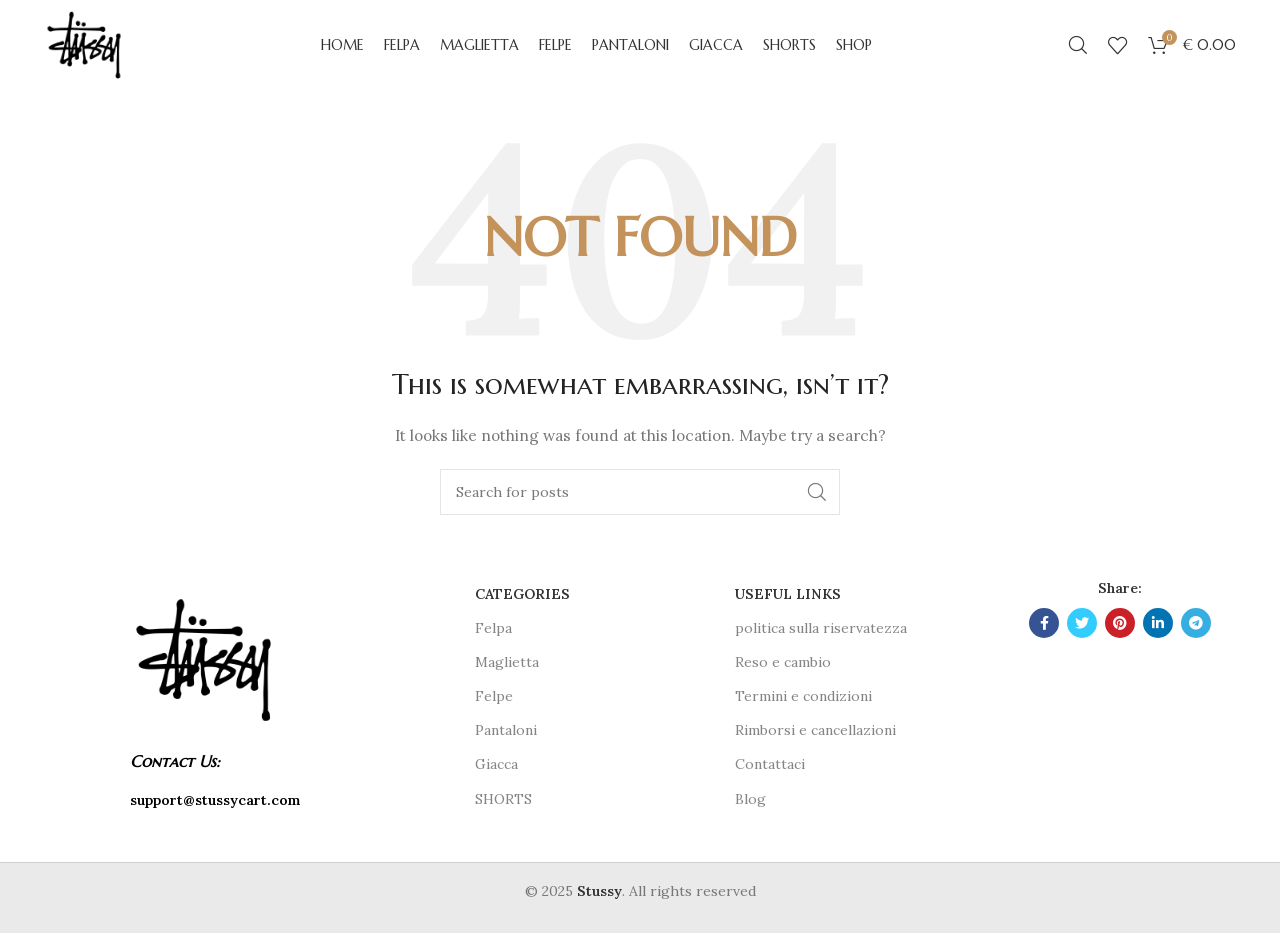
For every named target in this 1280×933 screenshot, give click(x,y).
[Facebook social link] (1044, 623)
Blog (750, 799)
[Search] (1078, 45)
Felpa (493, 628)
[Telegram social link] (1196, 623)
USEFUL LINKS (788, 594)
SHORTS (503, 799)
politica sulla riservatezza (821, 628)
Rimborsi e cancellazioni (815, 730)
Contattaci (770, 764)
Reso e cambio (783, 662)
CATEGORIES (522, 594)
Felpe (494, 696)
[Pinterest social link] (1120, 623)
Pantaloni (506, 730)
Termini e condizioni (803, 696)
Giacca (496, 764)
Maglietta (507, 662)
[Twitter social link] (1082, 623)
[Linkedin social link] (1158, 623)
